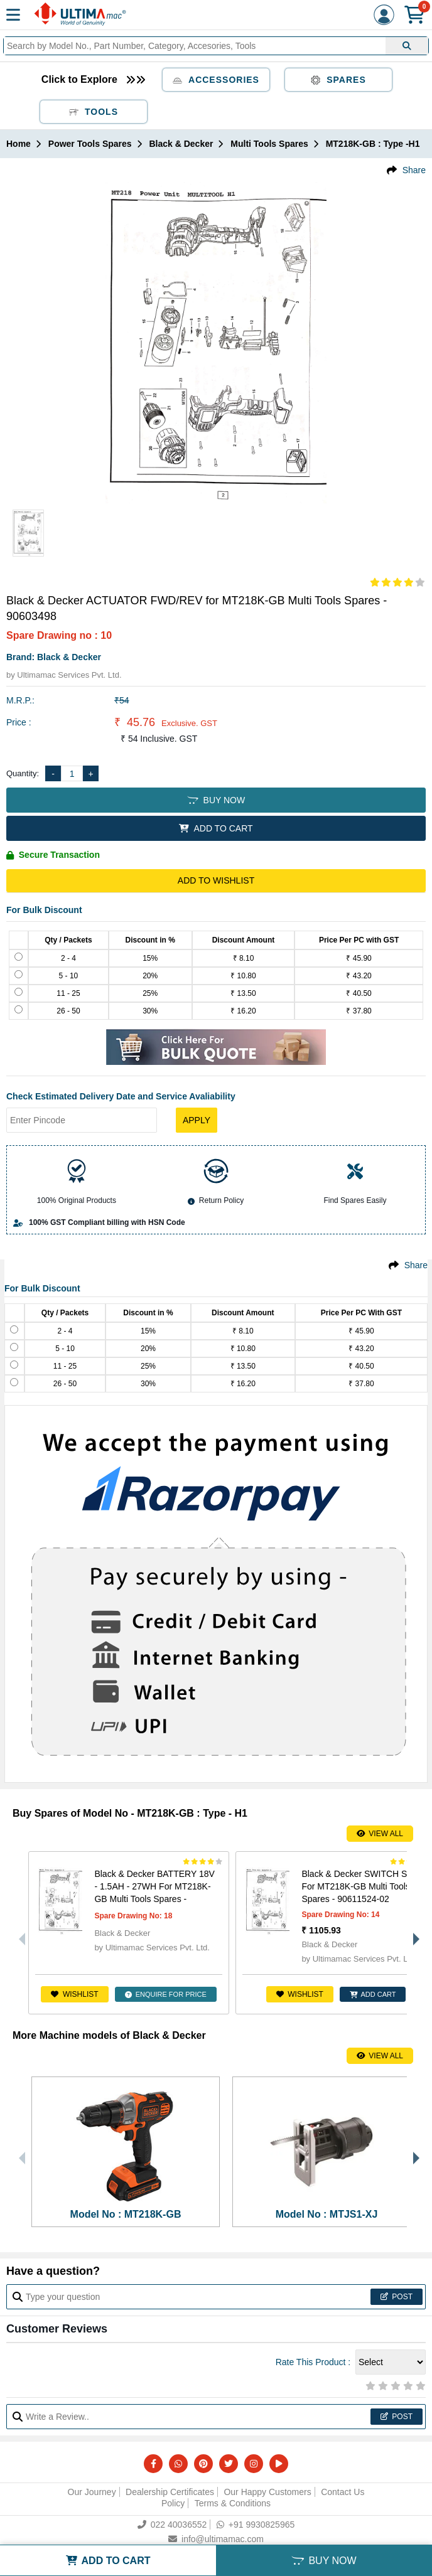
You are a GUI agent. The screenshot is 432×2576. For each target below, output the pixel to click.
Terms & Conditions (233, 2503)
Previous (19, 1933)
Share (414, 170)
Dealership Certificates (170, 2492)
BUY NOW (216, 800)
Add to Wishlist (216, 880)
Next (413, 1933)
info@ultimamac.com (216, 2539)
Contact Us (342, 2492)
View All (380, 1833)
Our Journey (92, 2492)
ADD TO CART (215, 828)
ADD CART (373, 1994)
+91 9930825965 (256, 2525)
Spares (338, 80)
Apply (196, 1120)
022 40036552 (172, 2525)
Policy (173, 2503)
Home (18, 144)
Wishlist (74, 1994)
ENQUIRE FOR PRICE (166, 1994)
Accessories (216, 80)
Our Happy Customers (267, 2492)
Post (397, 2296)
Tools (93, 112)
